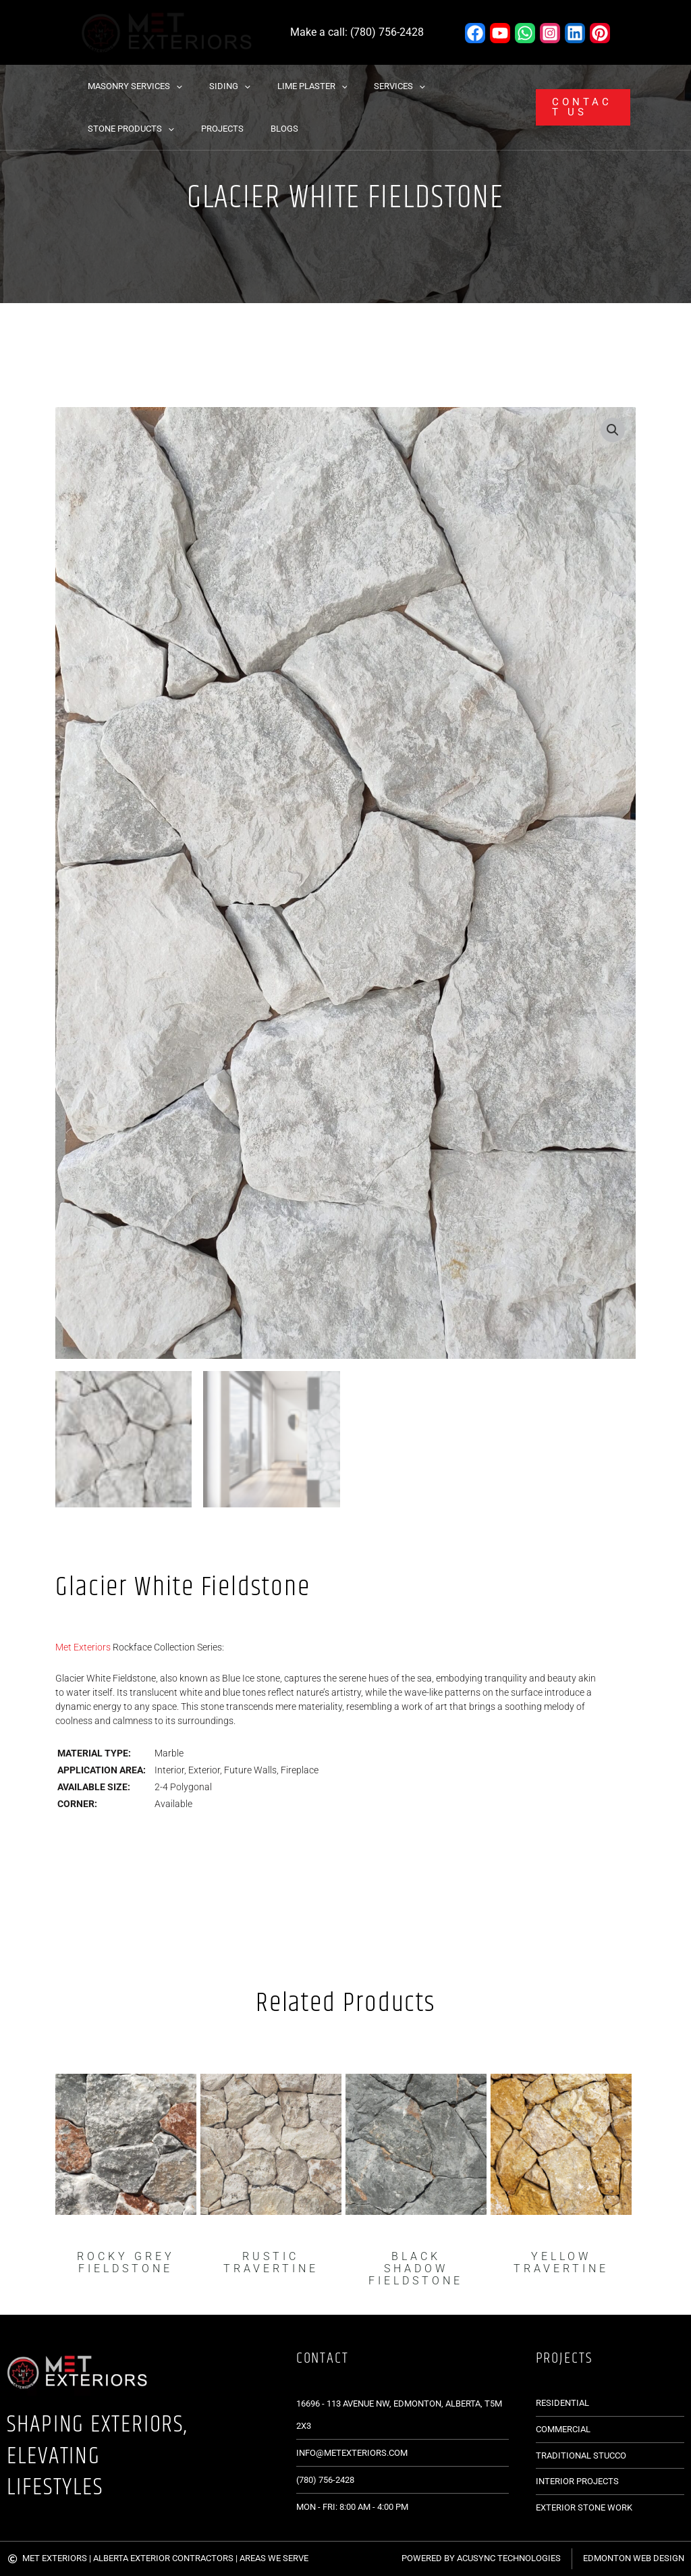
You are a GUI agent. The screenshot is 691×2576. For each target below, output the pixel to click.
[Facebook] (475, 33)
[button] (171, 86)
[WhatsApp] (525, 33)
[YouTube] (500, 33)
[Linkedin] (575, 33)
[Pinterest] (600, 33)
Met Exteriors (83, 1646)
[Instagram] (550, 33)
